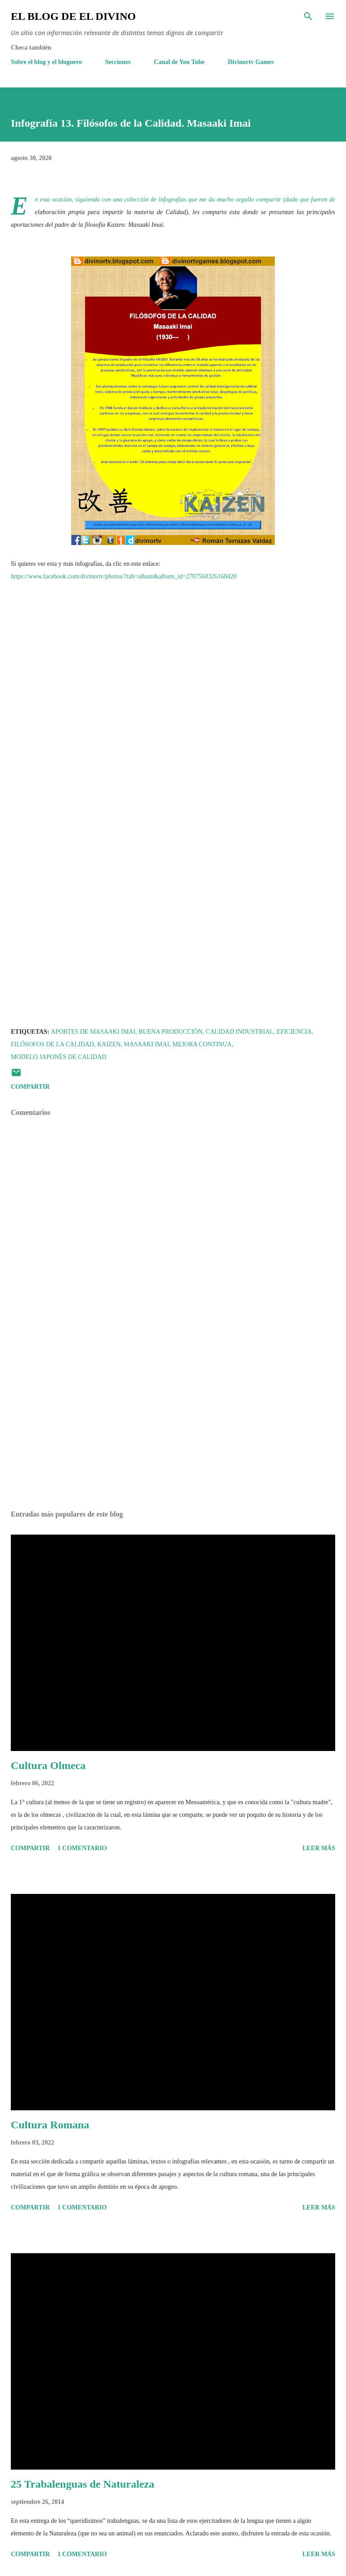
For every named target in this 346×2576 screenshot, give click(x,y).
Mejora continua (202, 1044)
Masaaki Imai (146, 1044)
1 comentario (82, 1848)
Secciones (118, 62)
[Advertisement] (173, 1418)
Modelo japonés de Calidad (58, 1057)
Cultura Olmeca (48, 1765)
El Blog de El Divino (73, 16)
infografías (172, 199)
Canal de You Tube (179, 62)
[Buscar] (308, 16)
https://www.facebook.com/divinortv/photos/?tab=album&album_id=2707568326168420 (124, 576)
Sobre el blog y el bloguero (46, 62)
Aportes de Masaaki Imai (93, 1031)
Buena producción (171, 1031)
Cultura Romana (50, 2125)
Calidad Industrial (240, 1031)
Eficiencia (294, 1031)
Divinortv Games (251, 62)
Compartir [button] (30, 1086)
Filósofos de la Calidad (52, 1044)
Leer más (318, 1848)
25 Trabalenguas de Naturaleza (82, 2484)
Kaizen (109, 1044)
